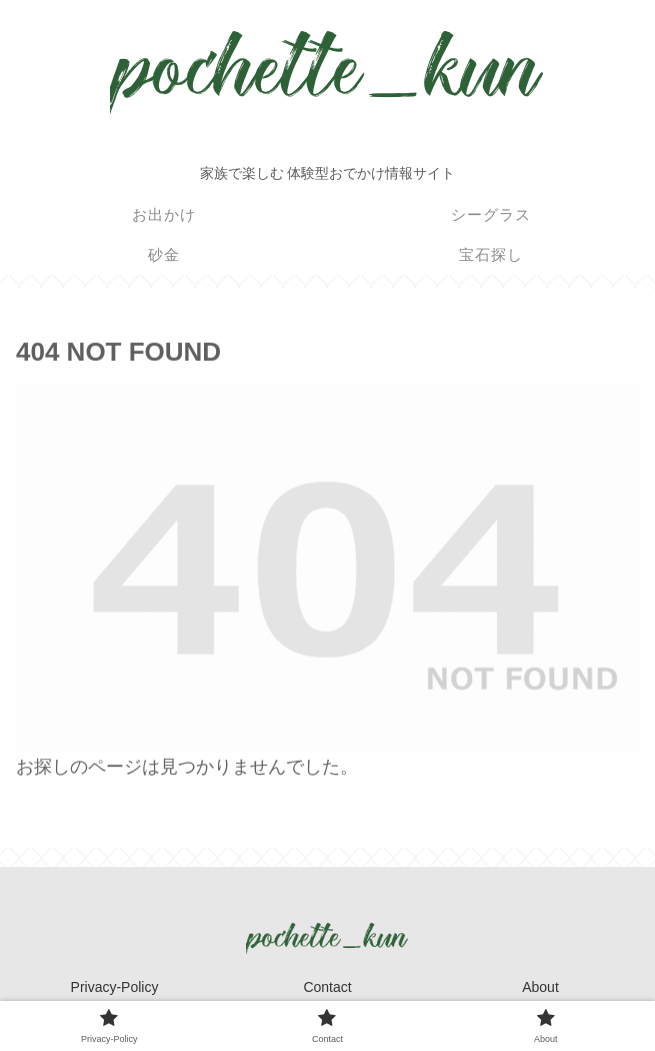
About (540, 987)
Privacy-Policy (115, 987)
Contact (327, 987)
